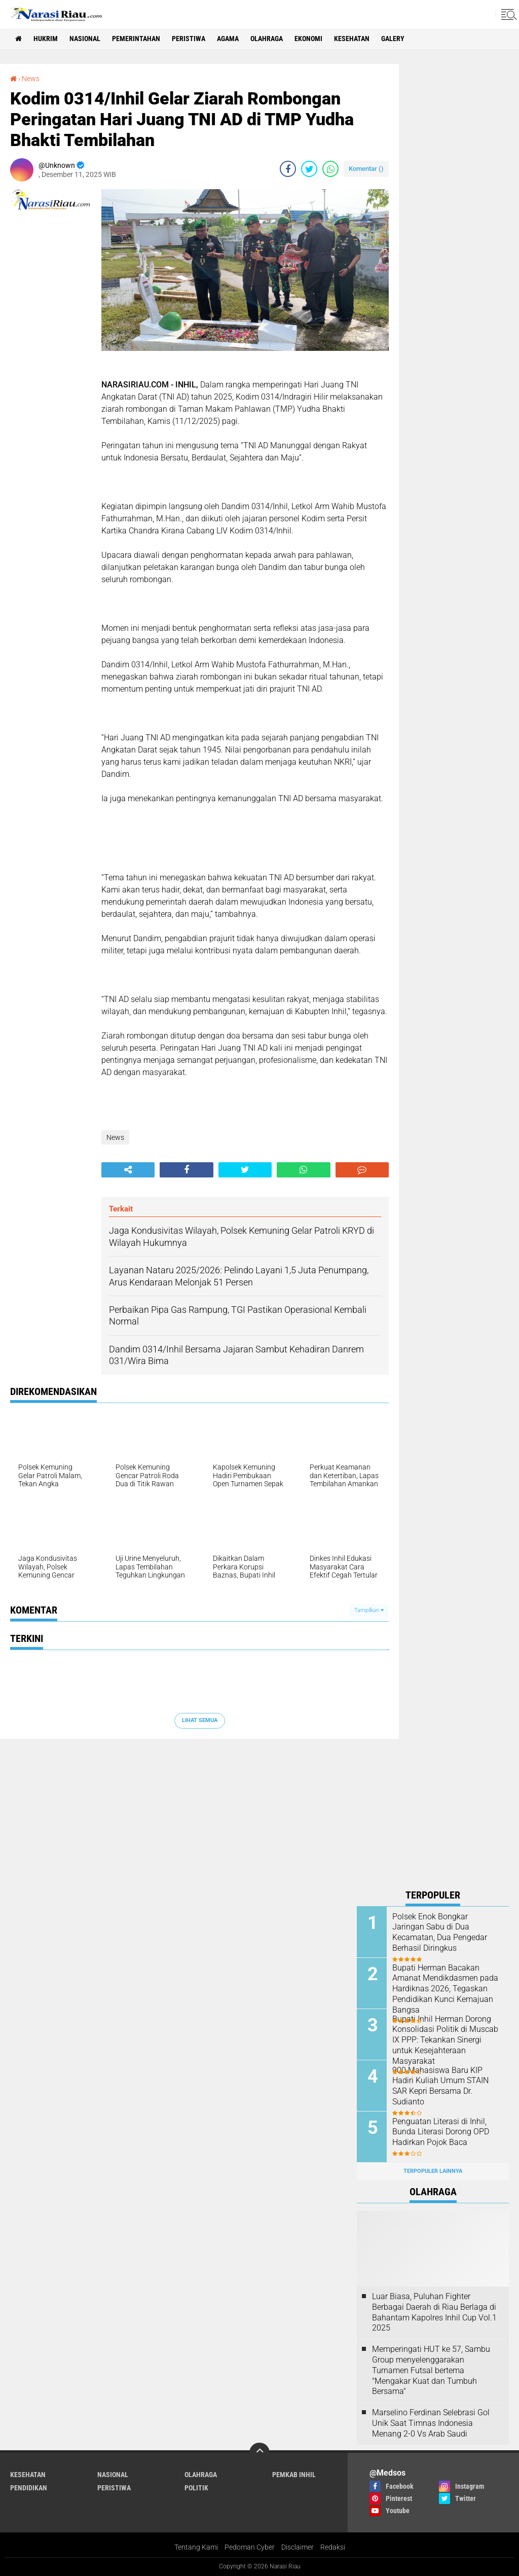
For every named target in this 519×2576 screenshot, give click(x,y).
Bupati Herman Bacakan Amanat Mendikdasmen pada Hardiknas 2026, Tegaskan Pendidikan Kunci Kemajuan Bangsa (445, 1989)
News (31, 79)
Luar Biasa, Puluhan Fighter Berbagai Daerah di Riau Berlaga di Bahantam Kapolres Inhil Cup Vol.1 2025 (434, 2312)
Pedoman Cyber (250, 2547)
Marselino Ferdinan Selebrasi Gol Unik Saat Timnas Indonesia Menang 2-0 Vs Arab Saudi (431, 2423)
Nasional (84, 38)
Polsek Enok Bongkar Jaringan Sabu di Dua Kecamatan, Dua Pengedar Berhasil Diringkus (439, 1932)
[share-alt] (128, 1169)
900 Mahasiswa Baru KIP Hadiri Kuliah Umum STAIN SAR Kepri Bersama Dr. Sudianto (440, 2085)
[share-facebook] (288, 169)
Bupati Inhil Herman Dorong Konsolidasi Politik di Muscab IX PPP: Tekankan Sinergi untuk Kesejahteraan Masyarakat (445, 2040)
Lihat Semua (199, 1720)
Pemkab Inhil (294, 2475)
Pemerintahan (136, 38)
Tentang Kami (196, 2547)
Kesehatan (351, 38)
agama (228, 38)
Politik (196, 2488)
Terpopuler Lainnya (432, 2171)
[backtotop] (259, 2453)
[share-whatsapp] (330, 169)
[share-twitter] (309, 169)
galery (392, 38)
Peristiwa (188, 38)
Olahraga (266, 38)
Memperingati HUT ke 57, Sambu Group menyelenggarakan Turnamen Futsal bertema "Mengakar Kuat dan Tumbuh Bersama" (431, 2370)
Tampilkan (369, 1610)
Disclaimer (297, 2547)
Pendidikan (28, 2488)
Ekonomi (308, 38)
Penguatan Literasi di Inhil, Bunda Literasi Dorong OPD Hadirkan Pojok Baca (440, 2132)
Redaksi (332, 2547)
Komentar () (366, 168)
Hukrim (45, 38)
